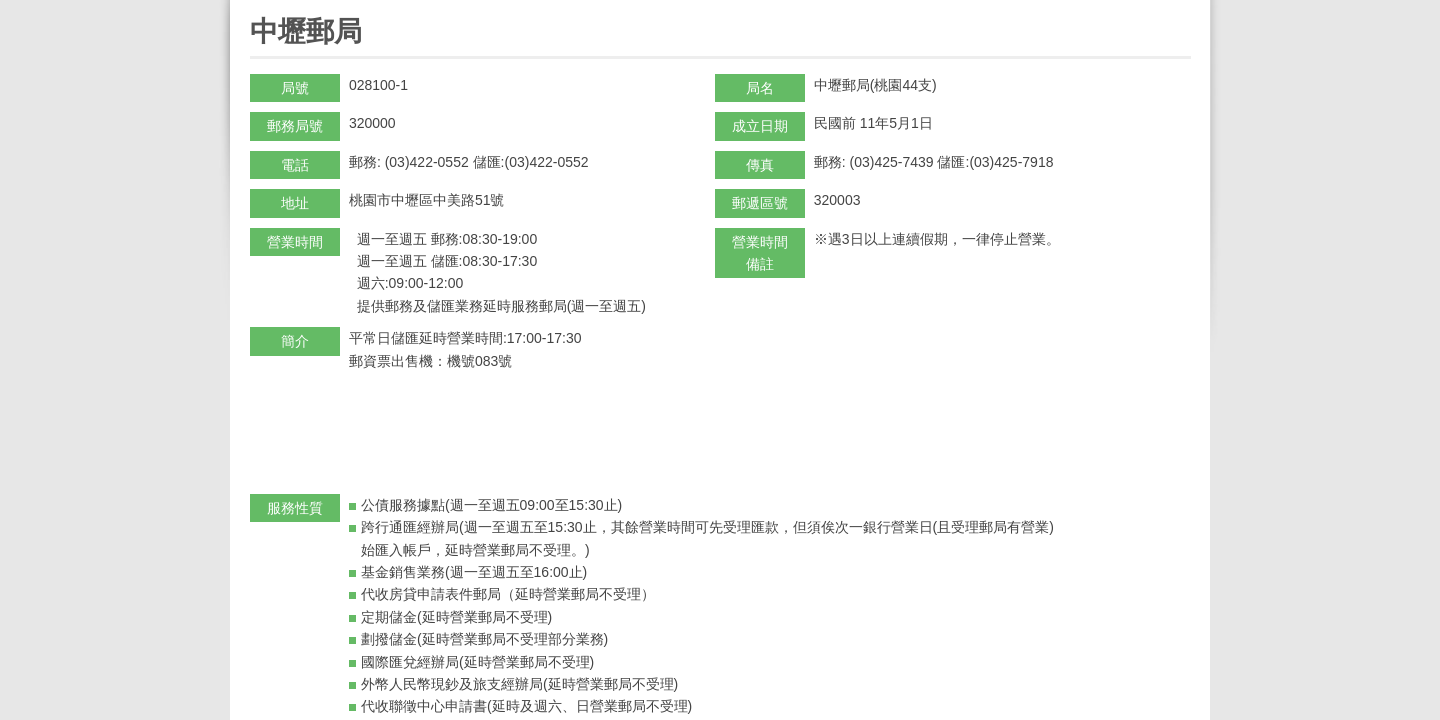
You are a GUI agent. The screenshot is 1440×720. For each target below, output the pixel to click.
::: (256, 8)
